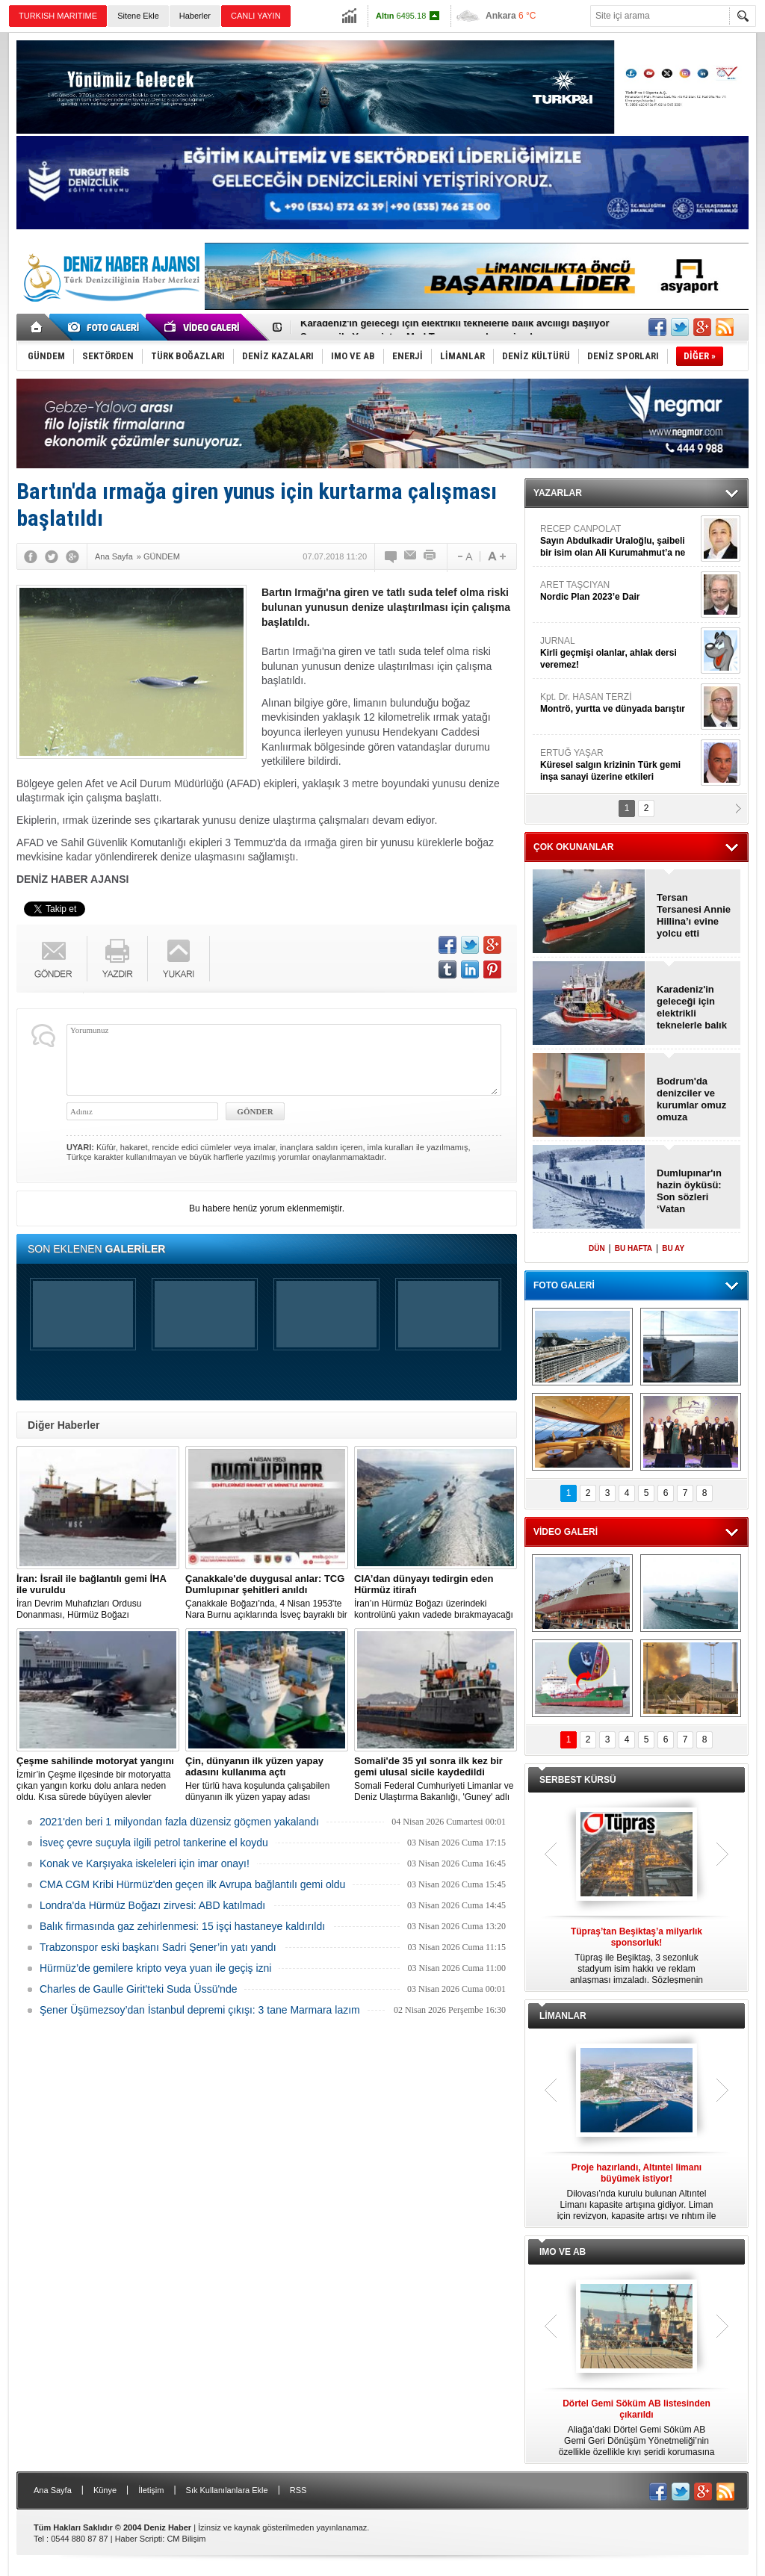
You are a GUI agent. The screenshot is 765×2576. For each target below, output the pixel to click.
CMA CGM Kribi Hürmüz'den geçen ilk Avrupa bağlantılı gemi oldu (192, 1884)
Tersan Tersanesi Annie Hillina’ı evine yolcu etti (694, 915)
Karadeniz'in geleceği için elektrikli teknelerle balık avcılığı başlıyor (455, 327)
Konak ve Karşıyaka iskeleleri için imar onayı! (145, 1863)
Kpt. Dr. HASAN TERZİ (618, 703)
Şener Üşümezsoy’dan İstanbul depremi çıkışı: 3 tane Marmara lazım (200, 2010)
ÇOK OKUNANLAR (573, 847)
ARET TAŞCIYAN (618, 591)
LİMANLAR (562, 2016)
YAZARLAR (557, 493)
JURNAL (618, 653)
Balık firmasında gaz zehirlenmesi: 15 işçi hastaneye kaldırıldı (182, 1926)
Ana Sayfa (53, 2490)
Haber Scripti (139, 2538)
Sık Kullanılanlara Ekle (227, 2490)
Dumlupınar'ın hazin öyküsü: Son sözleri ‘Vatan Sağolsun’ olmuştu (689, 1191)
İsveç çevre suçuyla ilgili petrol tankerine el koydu (154, 1843)
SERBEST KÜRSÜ (577, 1780)
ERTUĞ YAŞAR (618, 765)
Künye (105, 2490)
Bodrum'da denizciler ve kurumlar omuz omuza (691, 1099)
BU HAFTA (633, 1248)
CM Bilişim (186, 2538)
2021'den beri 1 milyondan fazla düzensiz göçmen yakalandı (179, 1822)
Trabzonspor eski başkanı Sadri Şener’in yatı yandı (158, 1947)
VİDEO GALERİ (565, 1532)
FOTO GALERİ (564, 1285)
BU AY (673, 1248)
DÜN (597, 1248)
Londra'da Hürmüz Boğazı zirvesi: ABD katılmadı (152, 1905)
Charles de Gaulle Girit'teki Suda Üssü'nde (138, 1989)
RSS (298, 2490)
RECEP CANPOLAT (618, 541)
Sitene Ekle (138, 15)
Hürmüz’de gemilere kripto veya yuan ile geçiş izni (155, 1968)
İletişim (151, 2490)
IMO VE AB (562, 2252)
